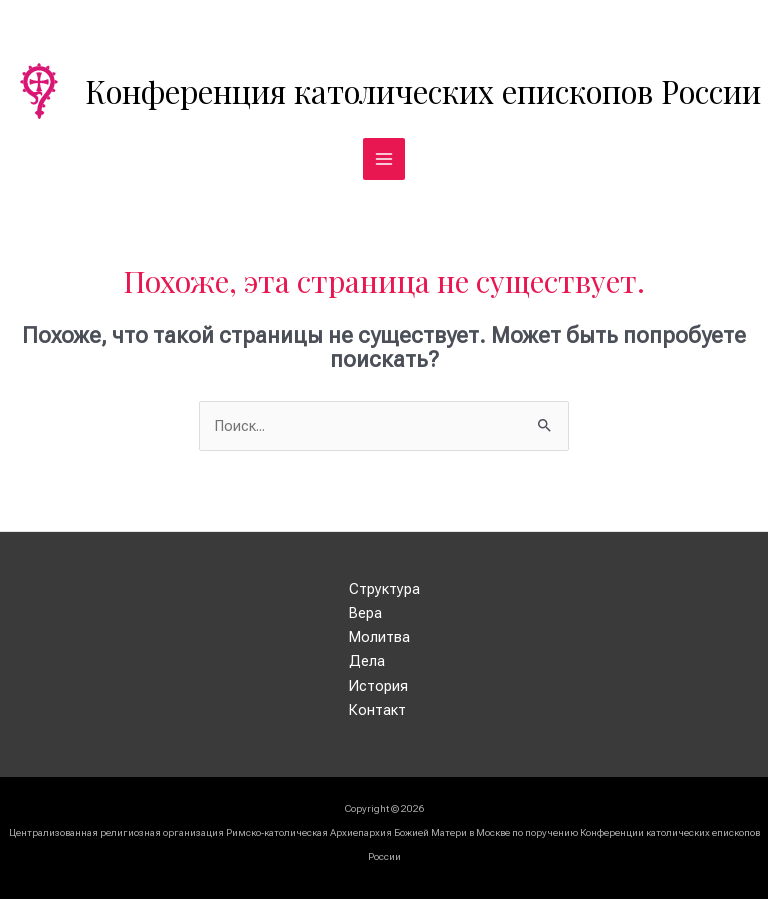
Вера (365, 613)
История (378, 686)
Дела (367, 661)
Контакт (377, 710)
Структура (384, 589)
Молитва (379, 637)
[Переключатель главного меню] (384, 159)
